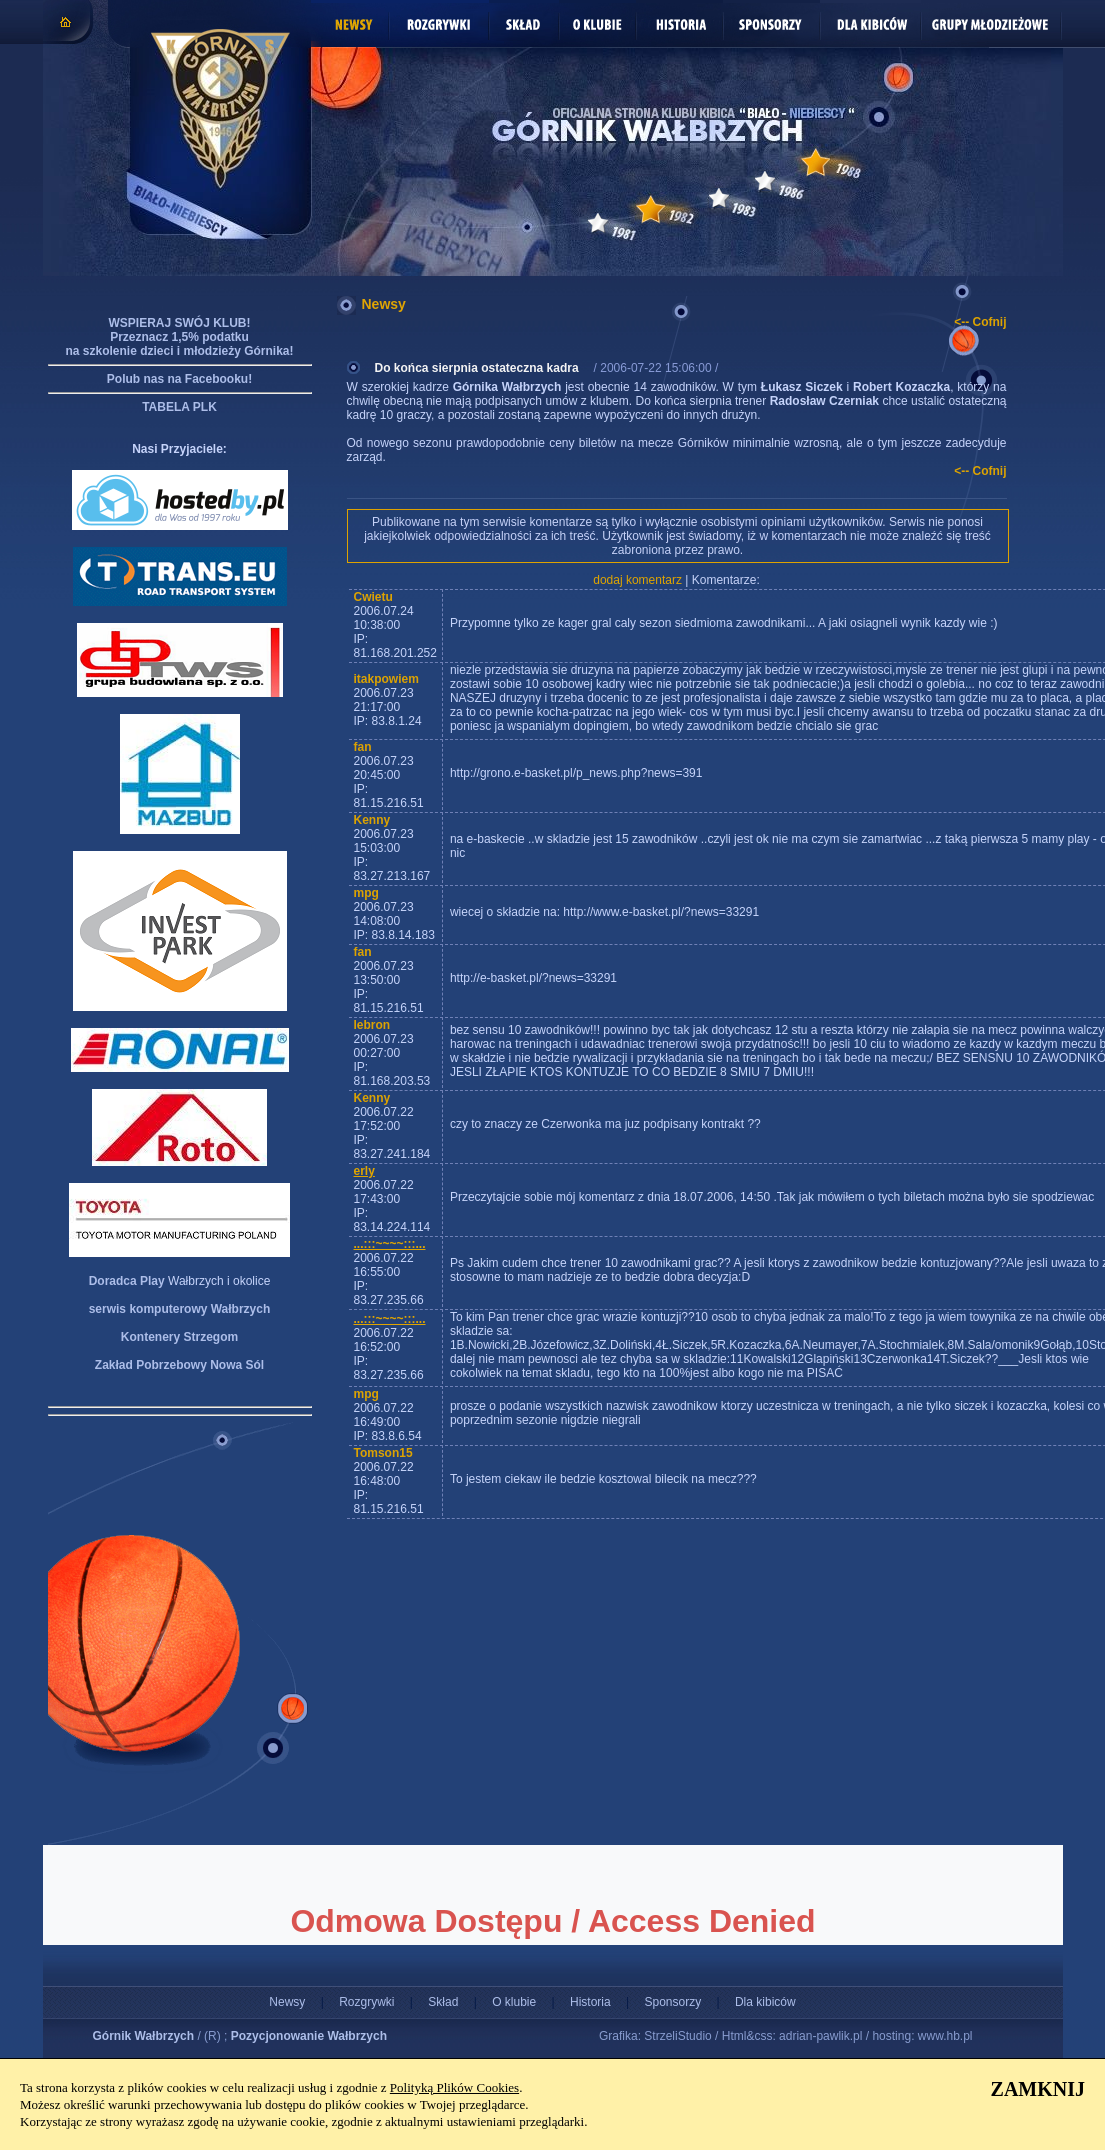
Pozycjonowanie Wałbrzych (309, 2036)
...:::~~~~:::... (390, 1244)
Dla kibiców (765, 2002)
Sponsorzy (672, 2002)
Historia (590, 2002)
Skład (443, 2002)
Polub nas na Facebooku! (179, 379)
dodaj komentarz (637, 580)
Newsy (287, 2002)
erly (364, 1171)
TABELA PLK (179, 407)
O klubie (514, 2002)
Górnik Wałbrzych (144, 2036)
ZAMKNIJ (1038, 2089)
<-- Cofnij (980, 322)
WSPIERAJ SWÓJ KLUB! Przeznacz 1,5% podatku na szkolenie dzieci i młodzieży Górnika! (179, 337)
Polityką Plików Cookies (454, 2087)
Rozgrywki (366, 2002)
